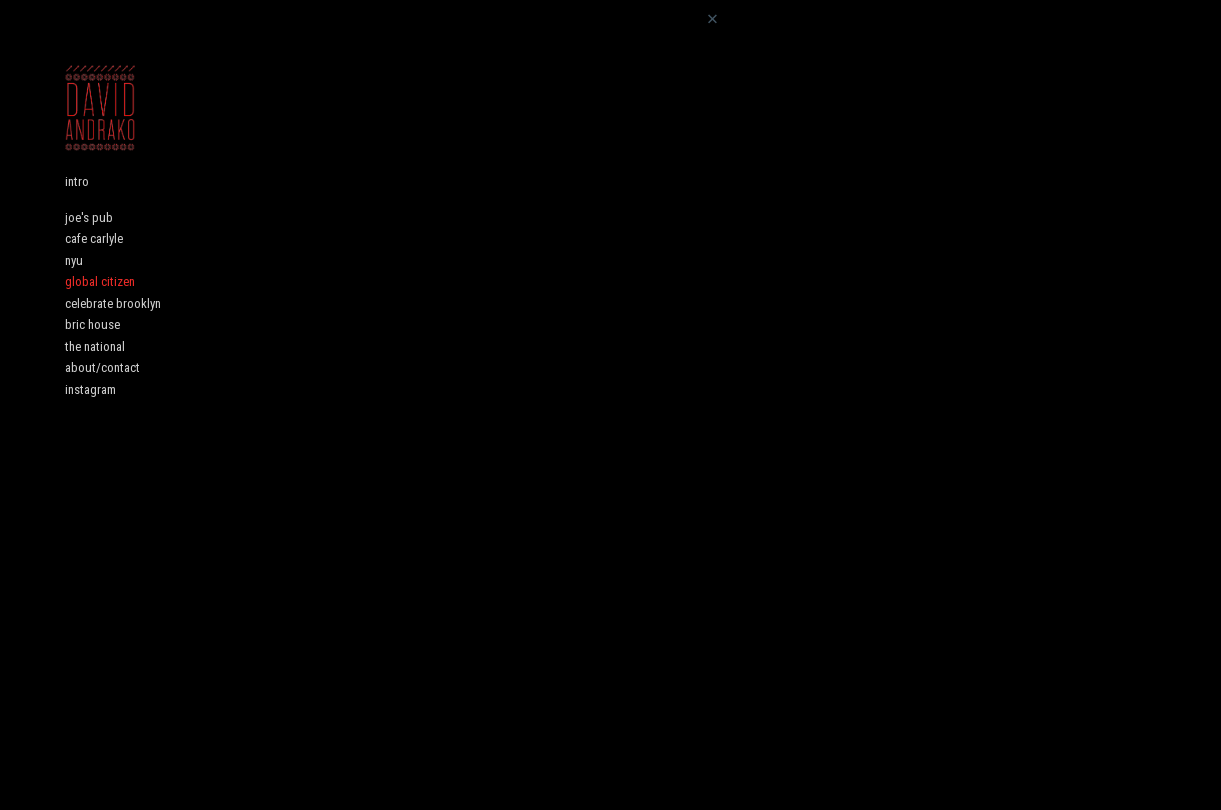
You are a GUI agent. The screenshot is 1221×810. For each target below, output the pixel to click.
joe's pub (89, 240)
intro (77, 204)
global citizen (100, 304)
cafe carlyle (94, 261)
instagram (90, 412)
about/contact (102, 390)
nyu (74, 283)
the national (95, 369)
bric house (92, 347)
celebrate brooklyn (113, 326)
